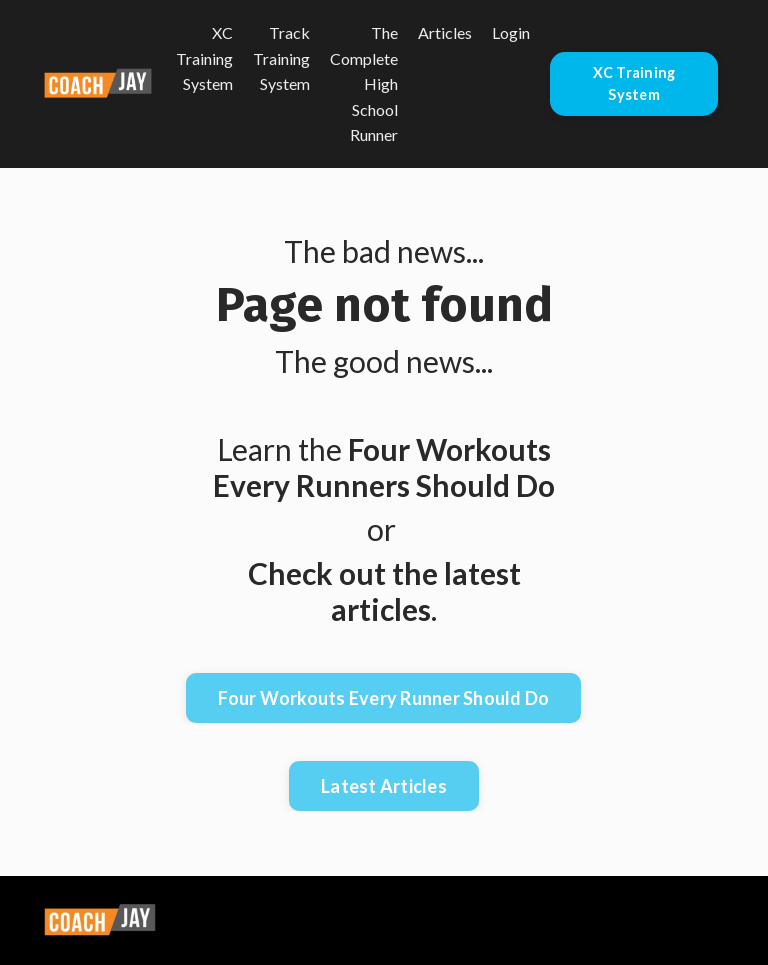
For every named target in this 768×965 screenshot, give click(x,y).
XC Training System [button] (634, 83)
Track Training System (281, 58)
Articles (445, 32)
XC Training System (204, 58)
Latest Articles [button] (384, 786)
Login (511, 32)
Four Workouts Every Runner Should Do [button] (383, 698)
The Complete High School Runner (364, 83)
